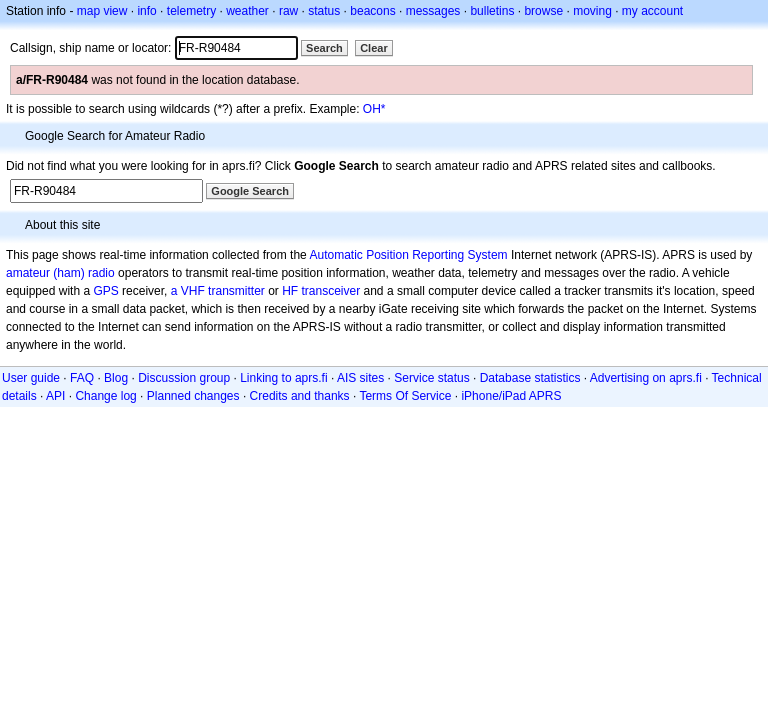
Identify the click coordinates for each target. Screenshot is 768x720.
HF (290, 291)
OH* (374, 109)
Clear (374, 48)
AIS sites (360, 378)
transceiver (331, 291)
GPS (105, 291)
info (146, 11)
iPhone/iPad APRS (511, 396)
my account (652, 11)
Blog (116, 378)
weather (247, 11)
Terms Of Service (405, 396)
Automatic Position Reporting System (408, 255)
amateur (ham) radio (60, 273)
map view (102, 11)
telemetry (191, 11)
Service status (431, 378)
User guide (31, 378)
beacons (372, 11)
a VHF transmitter (218, 291)
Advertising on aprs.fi (646, 378)
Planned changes (193, 396)
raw (288, 11)
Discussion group (184, 378)
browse (543, 11)
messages (433, 11)
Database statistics (530, 378)
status (324, 11)
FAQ (82, 378)
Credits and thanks (300, 396)
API (55, 396)
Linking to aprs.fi (283, 378)
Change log (105, 396)
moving (592, 11)
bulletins (492, 11)
